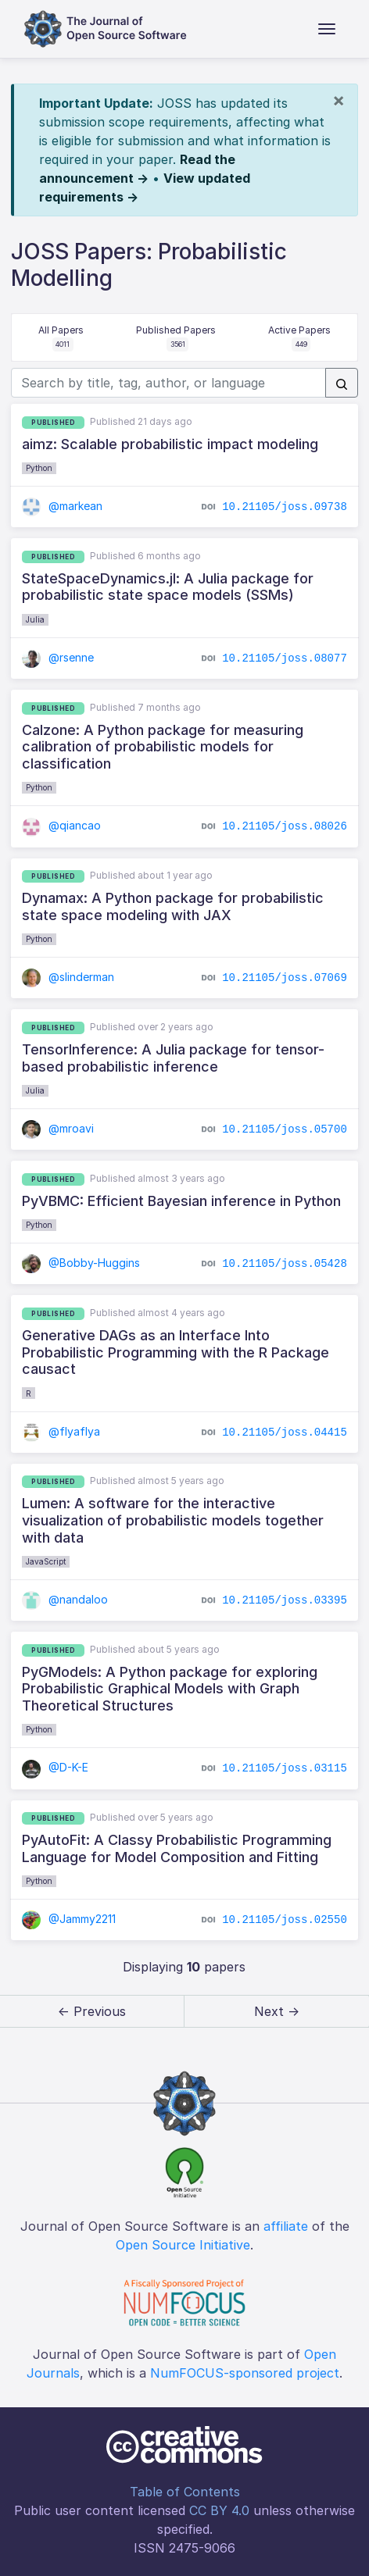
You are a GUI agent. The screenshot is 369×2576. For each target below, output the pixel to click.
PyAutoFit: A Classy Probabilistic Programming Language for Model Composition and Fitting (176, 1848)
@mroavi (58, 1128)
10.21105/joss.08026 (284, 826)
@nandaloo (65, 1599)
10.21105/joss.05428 (284, 1264)
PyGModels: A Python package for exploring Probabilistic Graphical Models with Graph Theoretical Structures (169, 1689)
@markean (62, 505)
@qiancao (61, 825)
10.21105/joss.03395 (284, 1600)
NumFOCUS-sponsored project (244, 2373)
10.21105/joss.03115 (284, 1768)
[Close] (338, 100)
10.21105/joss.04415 (284, 1431)
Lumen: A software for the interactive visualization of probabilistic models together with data (173, 1520)
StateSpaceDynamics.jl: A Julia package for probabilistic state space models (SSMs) (167, 587)
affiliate (285, 2226)
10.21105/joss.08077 (284, 658)
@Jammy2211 (69, 1918)
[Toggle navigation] (327, 29)
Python (39, 468)
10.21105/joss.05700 (284, 1129)
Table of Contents (185, 2491)
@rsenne (58, 657)
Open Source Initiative (183, 2245)
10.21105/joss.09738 (284, 507)
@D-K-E (55, 1767)
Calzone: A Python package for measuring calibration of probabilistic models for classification (162, 747)
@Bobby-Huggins (81, 1262)
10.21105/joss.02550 (284, 1920)
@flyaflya (61, 1431)
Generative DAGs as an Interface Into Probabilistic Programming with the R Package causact (175, 1352)
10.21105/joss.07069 (284, 978)
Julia (35, 619)
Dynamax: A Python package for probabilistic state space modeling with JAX (173, 906)
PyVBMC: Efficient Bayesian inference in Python (181, 1201)
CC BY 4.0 (219, 2510)
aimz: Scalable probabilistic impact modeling (170, 444)
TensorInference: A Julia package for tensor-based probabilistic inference (173, 1058)
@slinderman (68, 976)
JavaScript (46, 1561)
